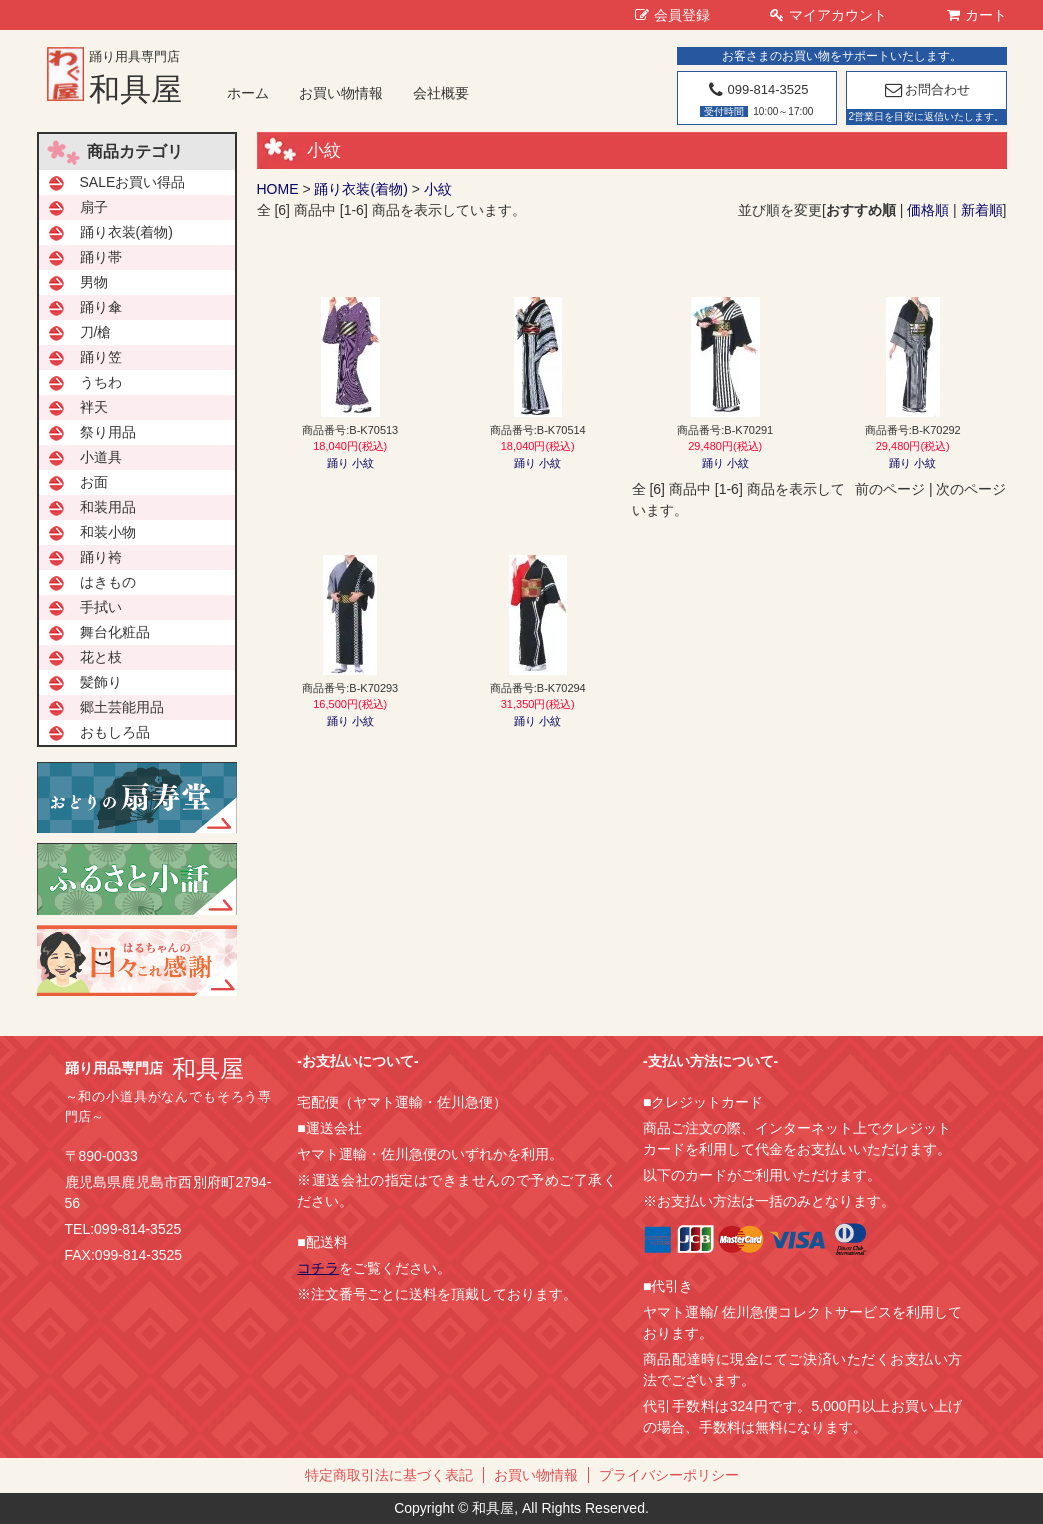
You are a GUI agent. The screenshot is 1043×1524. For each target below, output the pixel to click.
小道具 (101, 457)
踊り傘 (101, 307)
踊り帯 (101, 257)
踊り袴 (101, 557)
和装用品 (108, 507)
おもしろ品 (115, 732)
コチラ (318, 1268)
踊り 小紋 (350, 463)
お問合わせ (926, 89)
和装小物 (108, 532)
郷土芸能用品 (122, 707)
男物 (94, 282)
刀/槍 (96, 332)
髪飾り (101, 682)
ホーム (248, 93)
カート (977, 15)
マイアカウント (828, 15)
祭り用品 (108, 432)
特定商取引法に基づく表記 (389, 1475)
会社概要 (441, 93)
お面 (94, 482)
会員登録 (672, 15)
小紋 (438, 189)
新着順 (982, 210)
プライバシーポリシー (669, 1475)
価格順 (928, 210)
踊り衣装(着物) (360, 189)
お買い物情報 (341, 93)
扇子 (94, 207)
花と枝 (101, 657)
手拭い (101, 607)
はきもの (108, 582)
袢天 (94, 407)
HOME (278, 189)
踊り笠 (101, 357)
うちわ (101, 382)
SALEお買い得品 (133, 182)
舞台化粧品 (115, 632)
